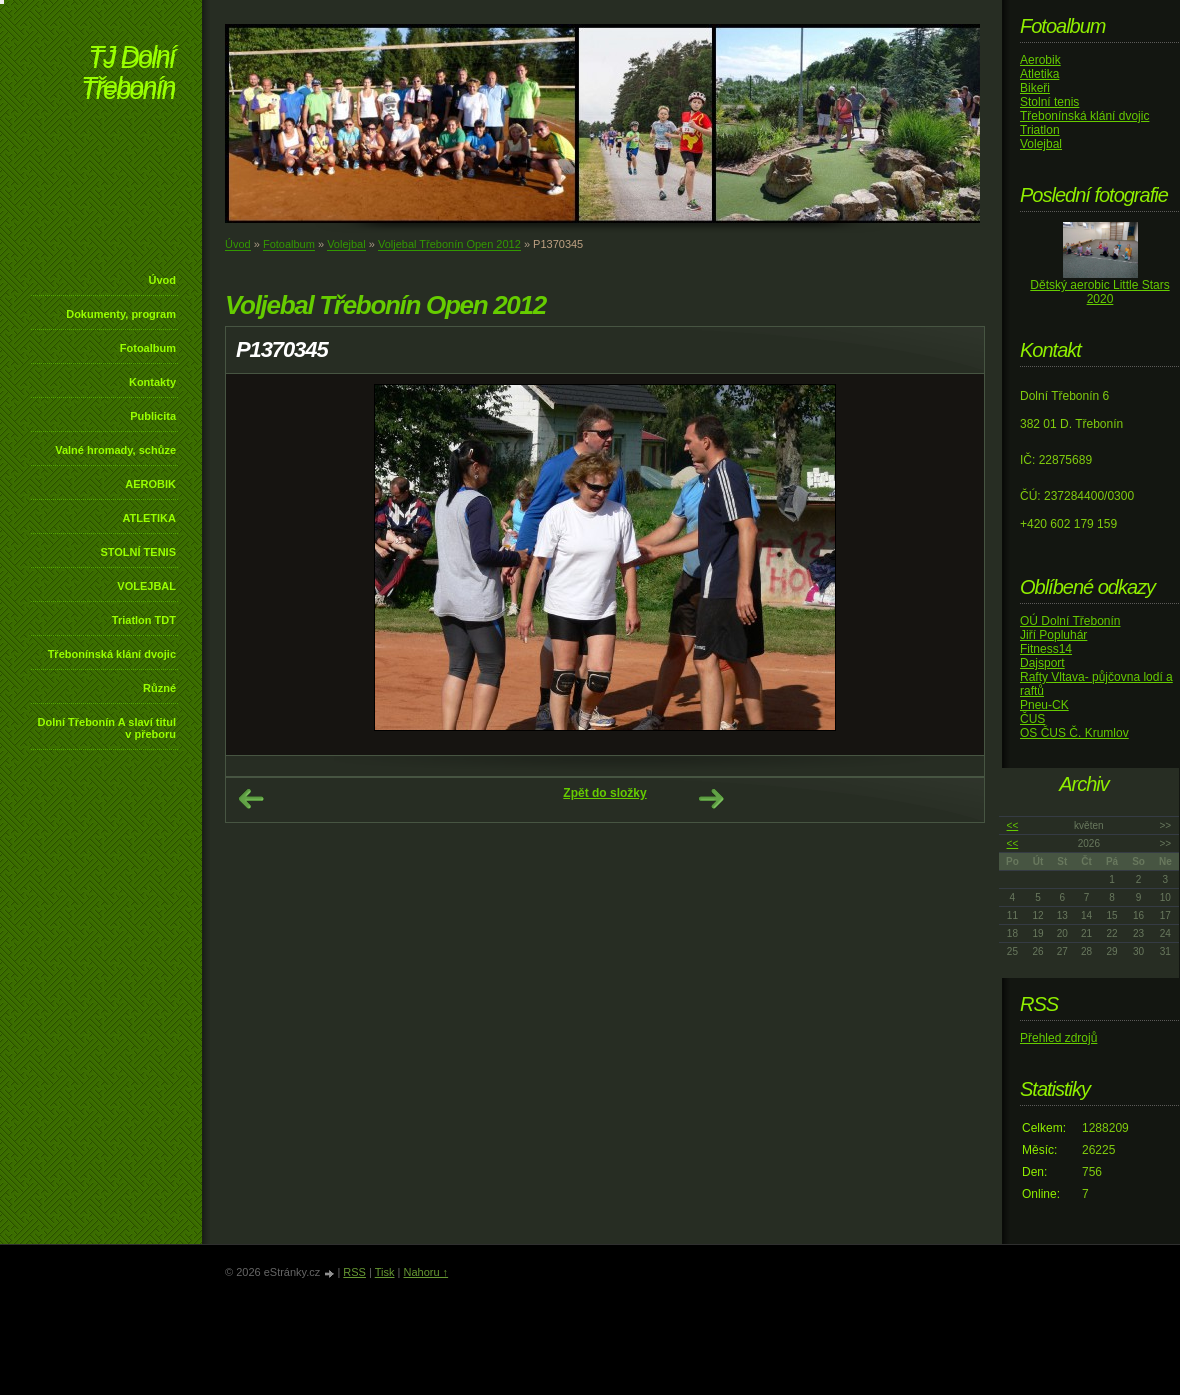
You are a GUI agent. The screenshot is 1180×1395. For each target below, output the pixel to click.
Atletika (1039, 74)
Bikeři (1035, 88)
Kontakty (152, 382)
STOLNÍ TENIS (138, 552)
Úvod (163, 280)
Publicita (153, 416)
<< (1013, 825)
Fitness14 (1046, 649)
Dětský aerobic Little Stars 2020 (1099, 292)
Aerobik (1040, 60)
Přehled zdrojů (1058, 1038)
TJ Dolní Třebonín (128, 74)
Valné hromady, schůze (115, 450)
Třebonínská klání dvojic (112, 654)
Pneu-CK (1044, 705)
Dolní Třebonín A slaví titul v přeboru (106, 728)
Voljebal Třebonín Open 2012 (449, 244)
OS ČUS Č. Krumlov (1074, 733)
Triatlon (1040, 130)
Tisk (385, 1272)
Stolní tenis (1049, 102)
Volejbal (346, 244)
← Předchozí (251, 799)
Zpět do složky (604, 793)
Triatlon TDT (144, 620)
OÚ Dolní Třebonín (1070, 621)
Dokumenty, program (121, 314)
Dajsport (1042, 663)
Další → (711, 799)
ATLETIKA (149, 518)
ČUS (1032, 719)
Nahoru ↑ (425, 1272)
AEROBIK (150, 484)
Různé (159, 688)
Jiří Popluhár (1053, 635)
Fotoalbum (148, 348)
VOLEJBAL (146, 586)
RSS (354, 1272)
